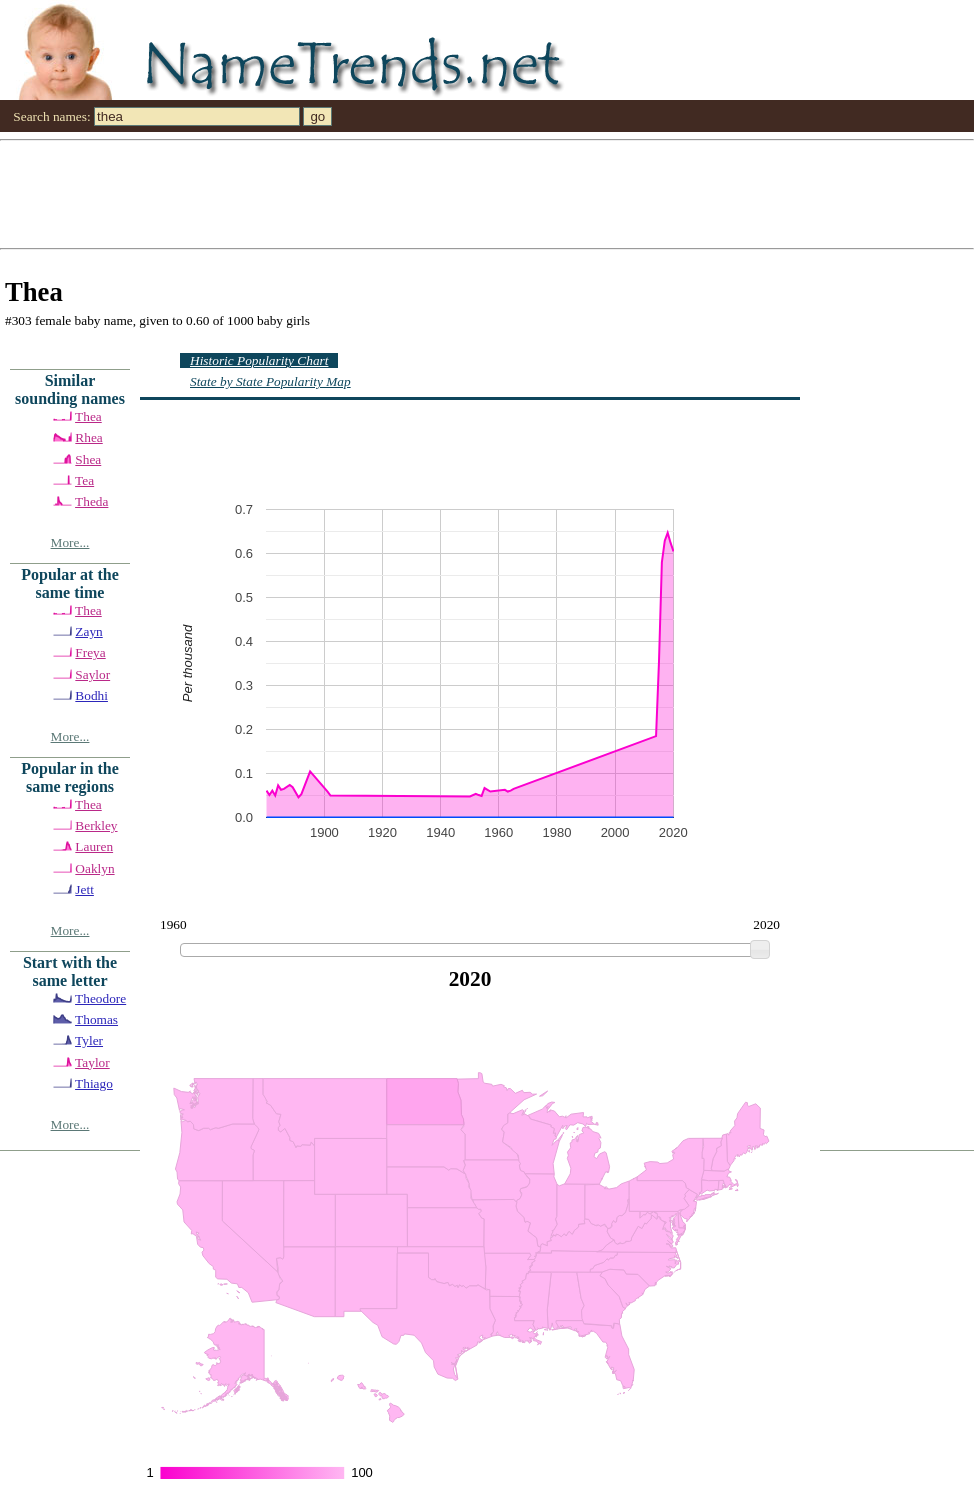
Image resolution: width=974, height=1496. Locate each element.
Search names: (51, 116)
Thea (88, 416)
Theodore (100, 998)
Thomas (96, 1019)
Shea (88, 459)
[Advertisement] (483, 193)
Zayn (88, 631)
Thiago (94, 1083)
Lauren (94, 846)
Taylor (92, 1062)
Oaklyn (94, 868)
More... (70, 542)
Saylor (92, 674)
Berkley (96, 825)
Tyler (89, 1040)
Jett (84, 889)
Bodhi (91, 695)
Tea (84, 480)
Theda (91, 501)
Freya (90, 652)
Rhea (88, 437)
